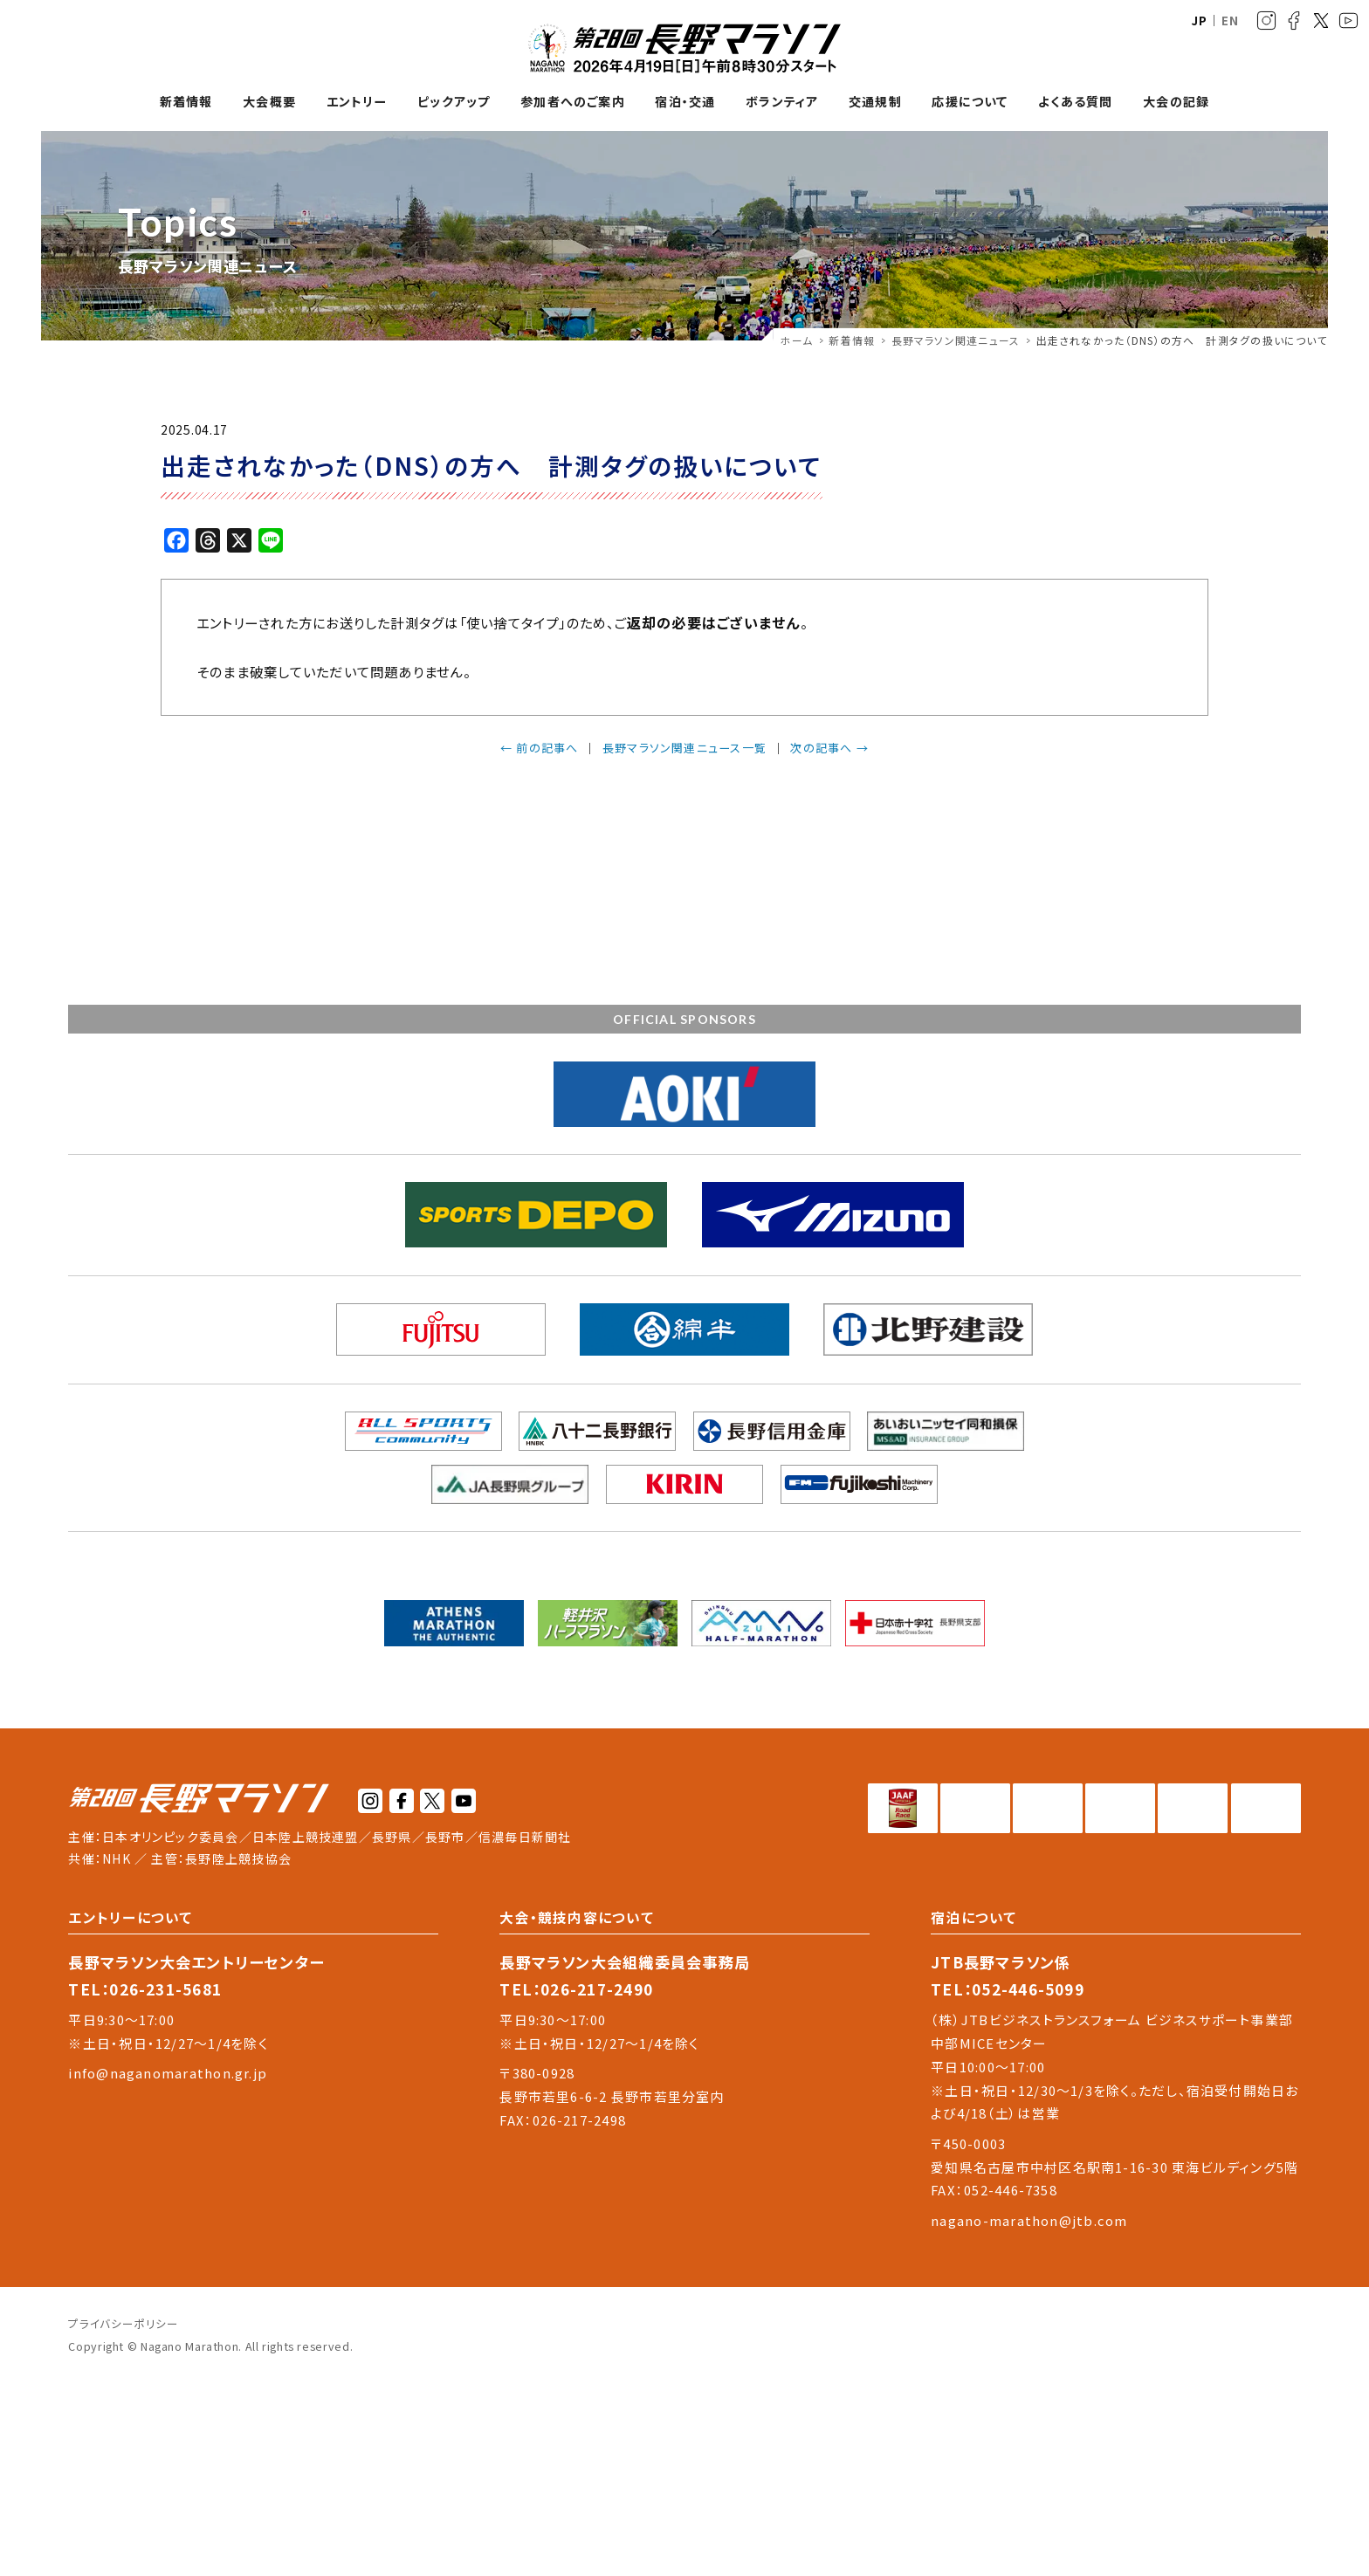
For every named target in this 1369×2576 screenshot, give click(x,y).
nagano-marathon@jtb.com (1029, 2412)
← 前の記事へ (539, 747)
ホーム (796, 340)
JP (1199, 20)
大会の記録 (1176, 101)
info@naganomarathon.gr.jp (167, 2265)
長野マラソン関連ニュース (956, 340)
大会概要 (269, 101)
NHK (116, 2050)
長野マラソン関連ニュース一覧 (684, 747)
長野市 (445, 2028)
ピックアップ (453, 101)
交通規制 (875, 101)
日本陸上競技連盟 (305, 2028)
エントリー (357, 101)
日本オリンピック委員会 (170, 2028)
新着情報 (186, 101)
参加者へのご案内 (572, 101)
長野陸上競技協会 (238, 2050)
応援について (970, 101)
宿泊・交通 (685, 101)
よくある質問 (1075, 101)
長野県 (392, 2028)
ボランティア (782, 101)
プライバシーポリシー (123, 2515)
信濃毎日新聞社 (525, 2028)
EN (1230, 20)
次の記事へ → (829, 747)
